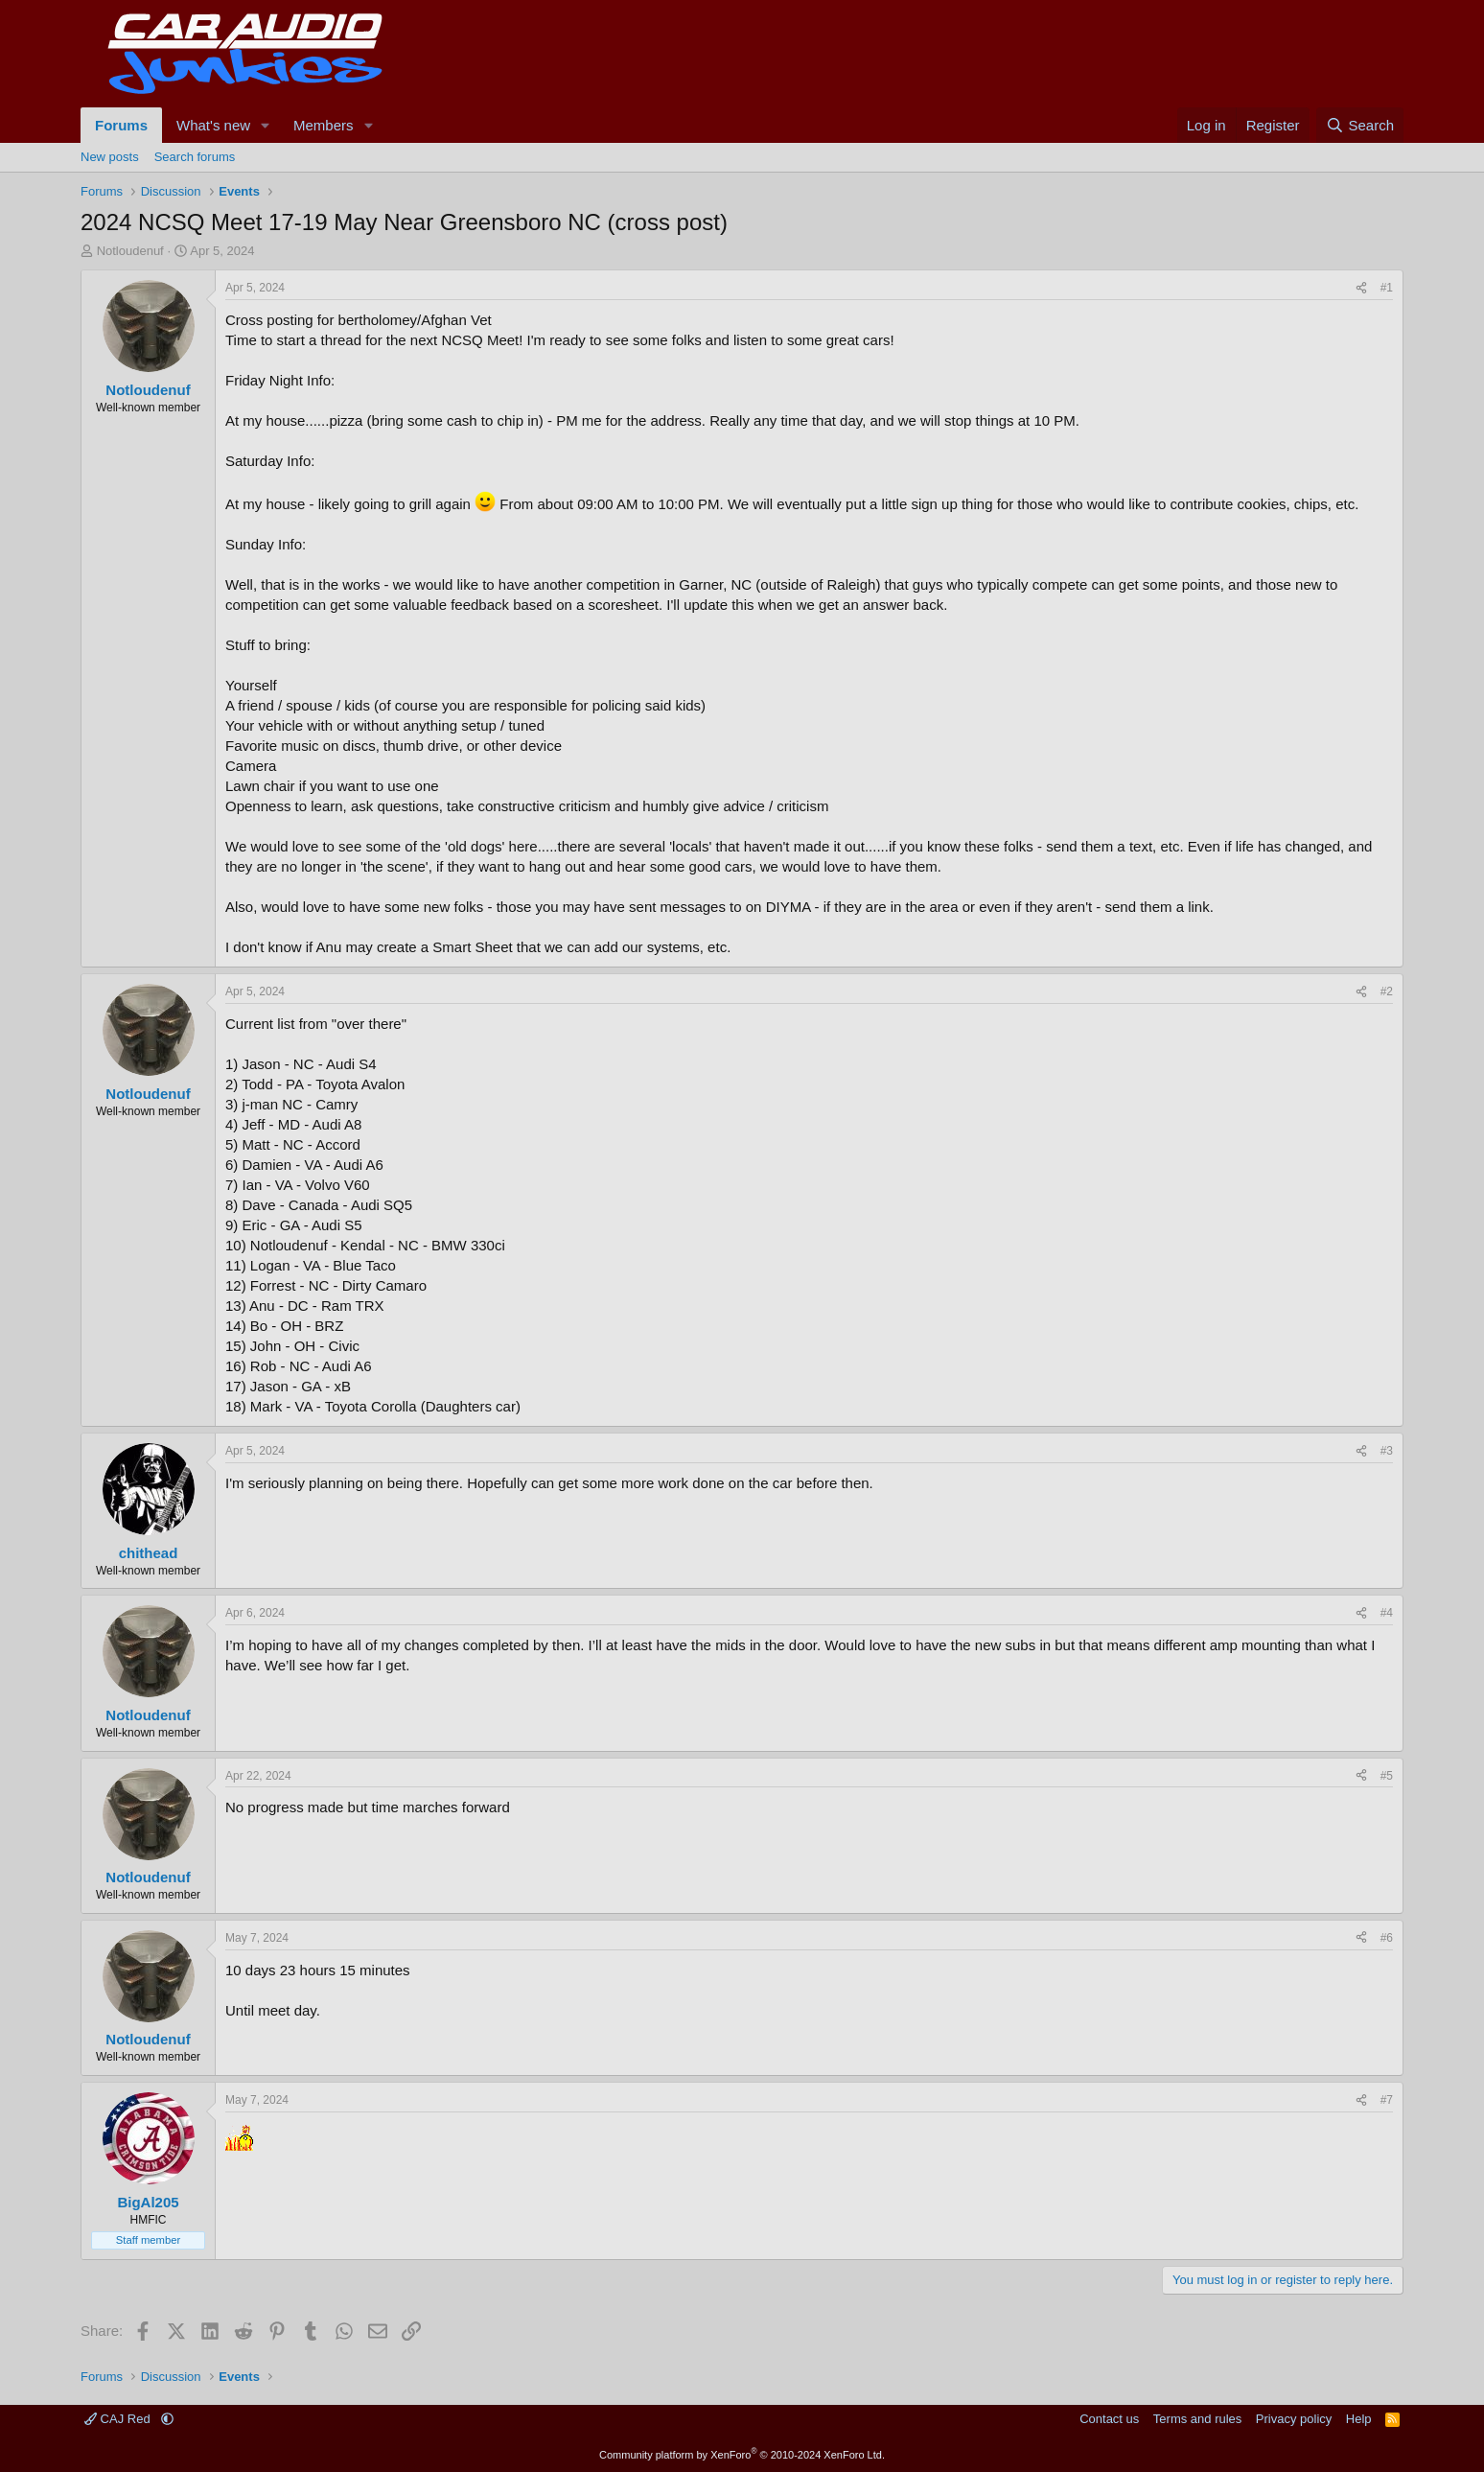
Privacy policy (1294, 2419)
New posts (110, 157)
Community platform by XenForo (742, 2454)
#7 (1386, 2100)
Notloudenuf (130, 251)
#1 (1386, 287)
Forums (121, 125)
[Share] (1361, 288)
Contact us (1109, 2419)
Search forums (195, 157)
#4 (1386, 1613)
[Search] (1359, 125)
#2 (1386, 991)
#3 (1386, 1451)
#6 (1386, 1938)
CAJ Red (118, 2419)
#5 (1386, 1776)
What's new (213, 125)
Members (323, 125)
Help (1359, 2419)
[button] (265, 125)
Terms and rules (1197, 2419)
